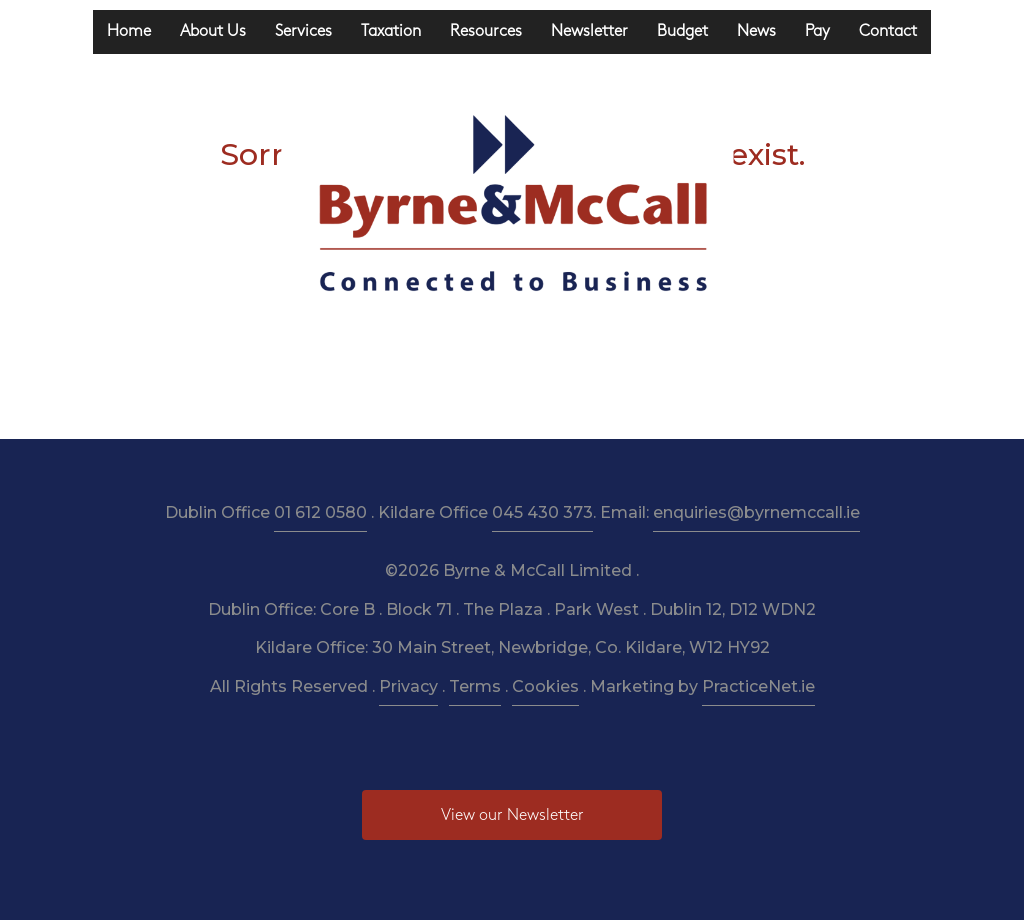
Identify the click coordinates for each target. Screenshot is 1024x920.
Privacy (408, 686)
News (756, 31)
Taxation (391, 31)
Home (129, 31)
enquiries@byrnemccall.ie (756, 512)
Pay (817, 31)
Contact (888, 31)
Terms (475, 686)
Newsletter (589, 31)
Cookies (545, 686)
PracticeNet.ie (758, 686)
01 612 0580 (320, 512)
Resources (486, 31)
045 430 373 (542, 512)
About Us (213, 31)
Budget (682, 31)
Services (303, 31)
